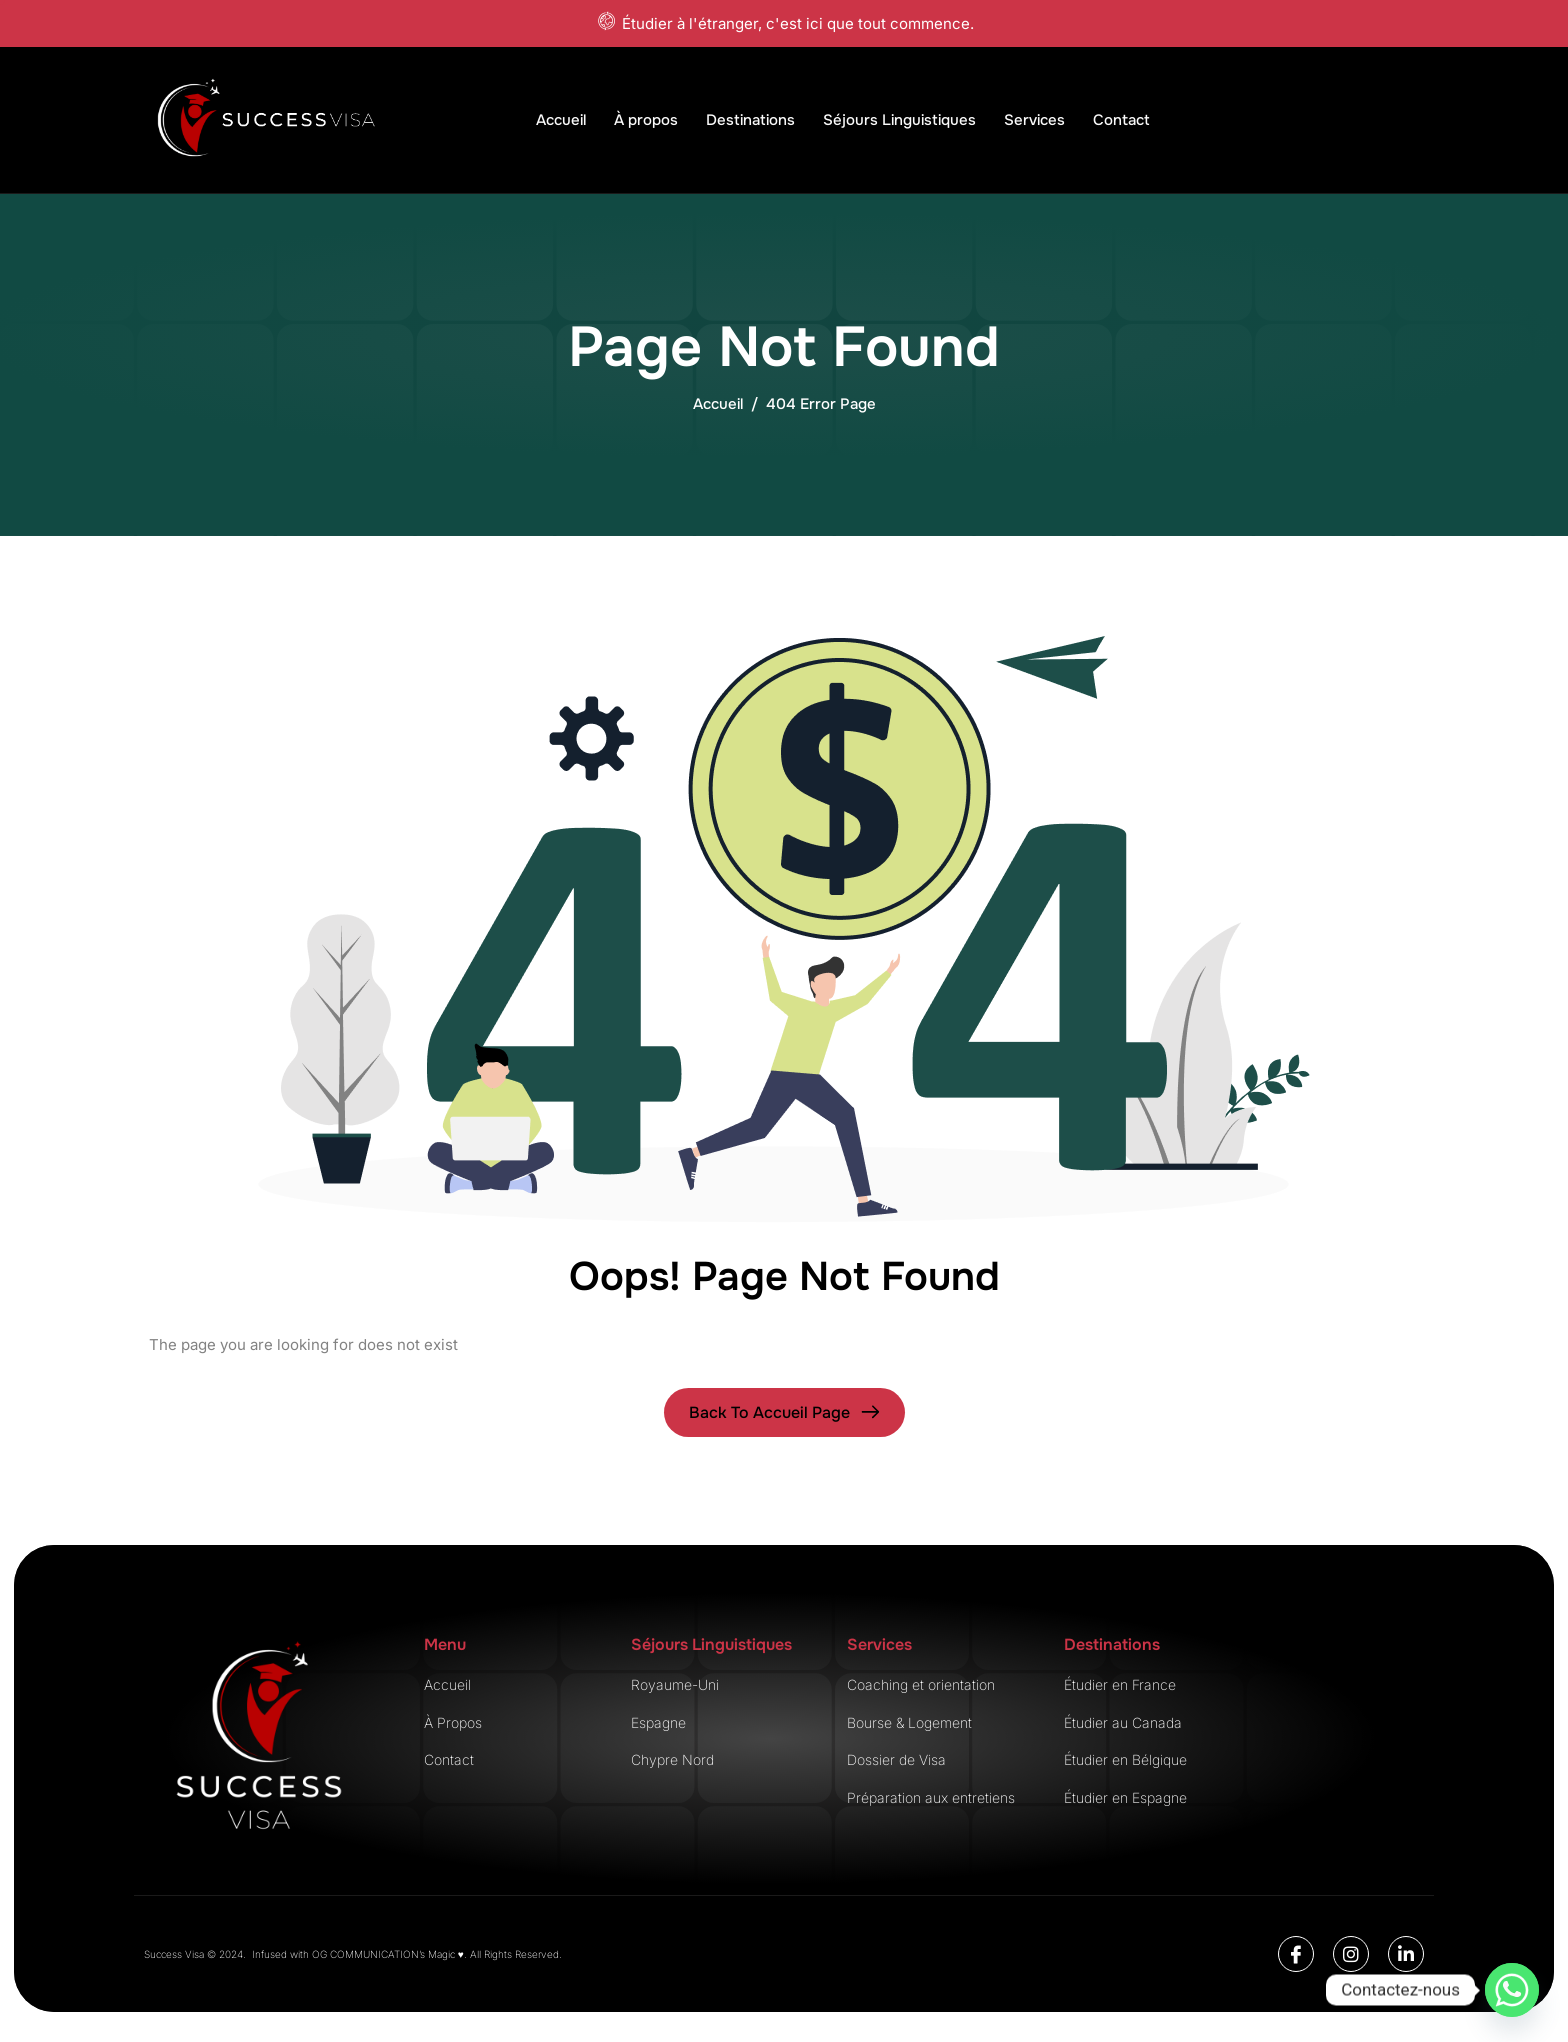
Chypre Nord (672, 1759)
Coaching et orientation (921, 1684)
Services (1034, 120)
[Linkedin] (1406, 1954)
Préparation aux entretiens (931, 1797)
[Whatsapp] (1512, 1990)
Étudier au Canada (1123, 1722)
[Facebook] (1296, 1954)
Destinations (750, 120)
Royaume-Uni (675, 1684)
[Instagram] (1351, 1954)
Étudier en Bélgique (1125, 1759)
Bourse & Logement (909, 1722)
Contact (1121, 120)
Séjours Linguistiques (899, 120)
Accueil (561, 120)
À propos (646, 120)
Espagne (658, 1722)
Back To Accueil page (769, 1412)
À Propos (453, 1722)
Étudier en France (1120, 1684)
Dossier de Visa (896, 1759)
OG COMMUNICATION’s (370, 1954)
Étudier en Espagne (1125, 1797)
